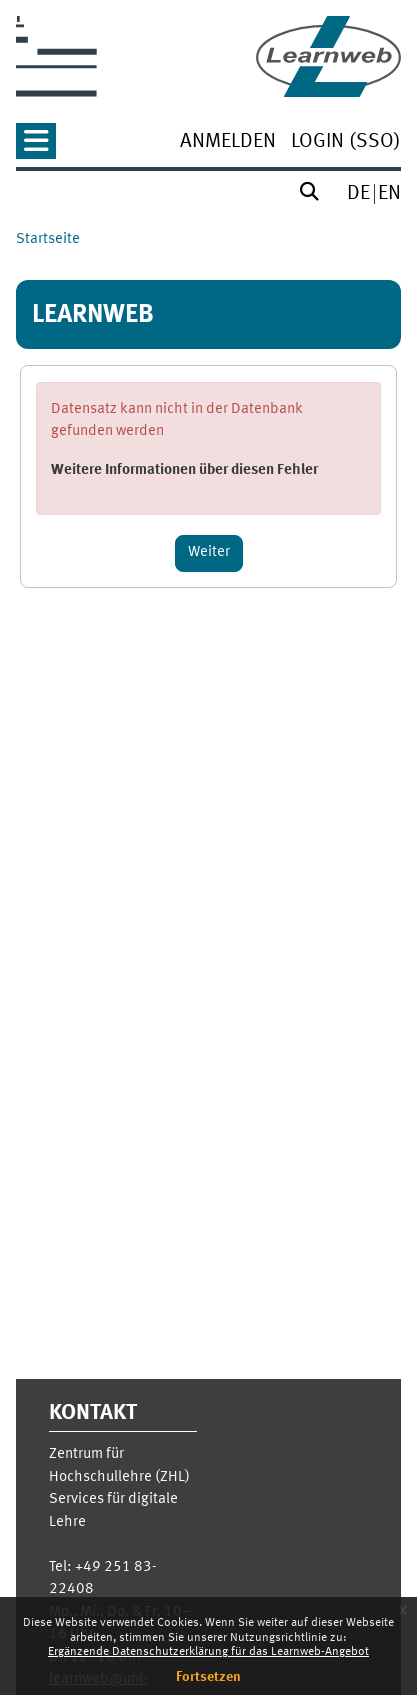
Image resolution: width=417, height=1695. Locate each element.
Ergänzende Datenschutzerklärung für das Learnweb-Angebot (208, 1652)
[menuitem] (228, 143)
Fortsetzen (208, 1677)
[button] (36, 147)
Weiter (209, 552)
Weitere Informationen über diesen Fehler (184, 470)
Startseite (48, 239)
